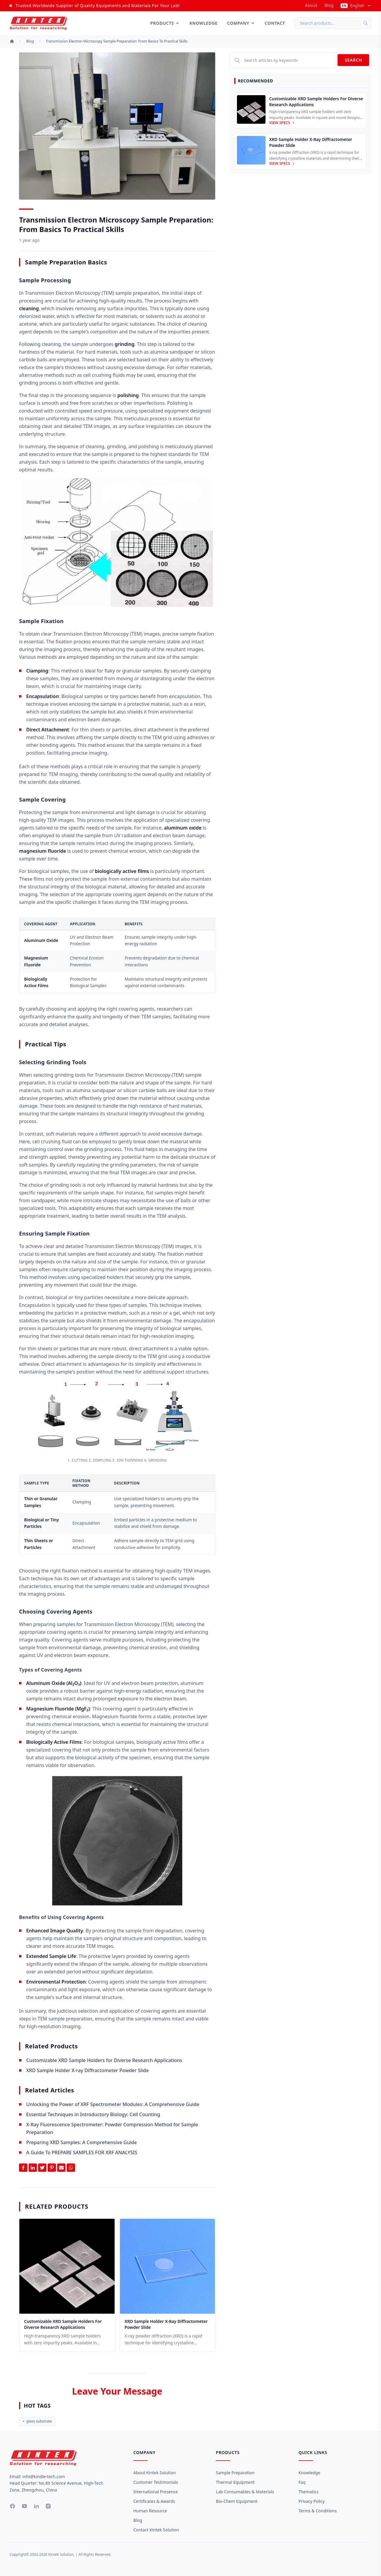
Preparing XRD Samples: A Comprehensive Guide (81, 2142)
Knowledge (203, 23)
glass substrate (37, 2421)
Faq (302, 2482)
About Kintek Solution (154, 2472)
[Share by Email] (61, 2167)
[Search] (367, 23)
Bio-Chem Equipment (236, 2501)
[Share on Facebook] (23, 2167)
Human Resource (150, 2511)
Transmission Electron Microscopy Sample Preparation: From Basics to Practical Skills (117, 41)
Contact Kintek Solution (156, 2530)
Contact (275, 23)
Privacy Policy (312, 2501)
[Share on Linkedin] (33, 2167)
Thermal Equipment (235, 2482)
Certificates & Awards (154, 2501)
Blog (329, 5)
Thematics (308, 2492)
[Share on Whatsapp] (71, 2167)
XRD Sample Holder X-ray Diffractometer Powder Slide (87, 2070)
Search (353, 60)
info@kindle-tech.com (43, 2476)
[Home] (12, 41)
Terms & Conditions (318, 2511)
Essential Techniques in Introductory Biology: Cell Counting (93, 2114)
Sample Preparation (235, 2472)
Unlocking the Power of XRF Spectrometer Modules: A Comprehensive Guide (112, 2104)
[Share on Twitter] (42, 2167)
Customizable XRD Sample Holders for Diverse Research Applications (104, 2060)
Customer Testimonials (155, 2482)
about (311, 5)
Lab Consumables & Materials (245, 2492)
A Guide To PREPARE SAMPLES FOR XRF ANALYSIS (81, 2152)
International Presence (155, 2492)
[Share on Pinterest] (52, 2167)
